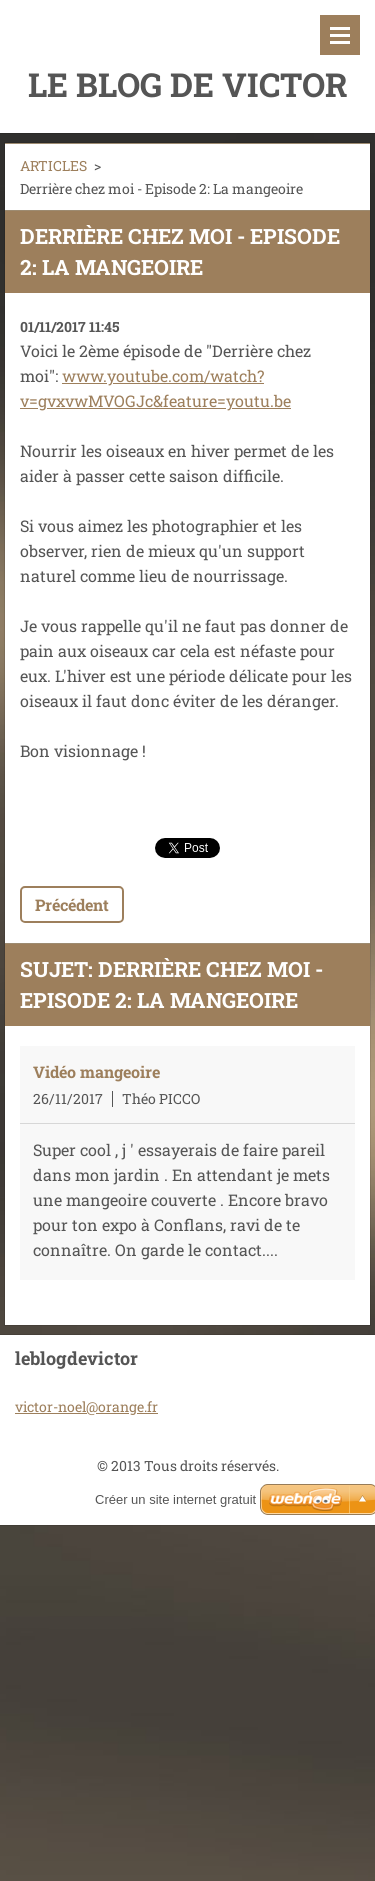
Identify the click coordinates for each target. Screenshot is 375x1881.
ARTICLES (53, 165)
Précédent (72, 904)
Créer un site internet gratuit (175, 1499)
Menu (340, 35)
